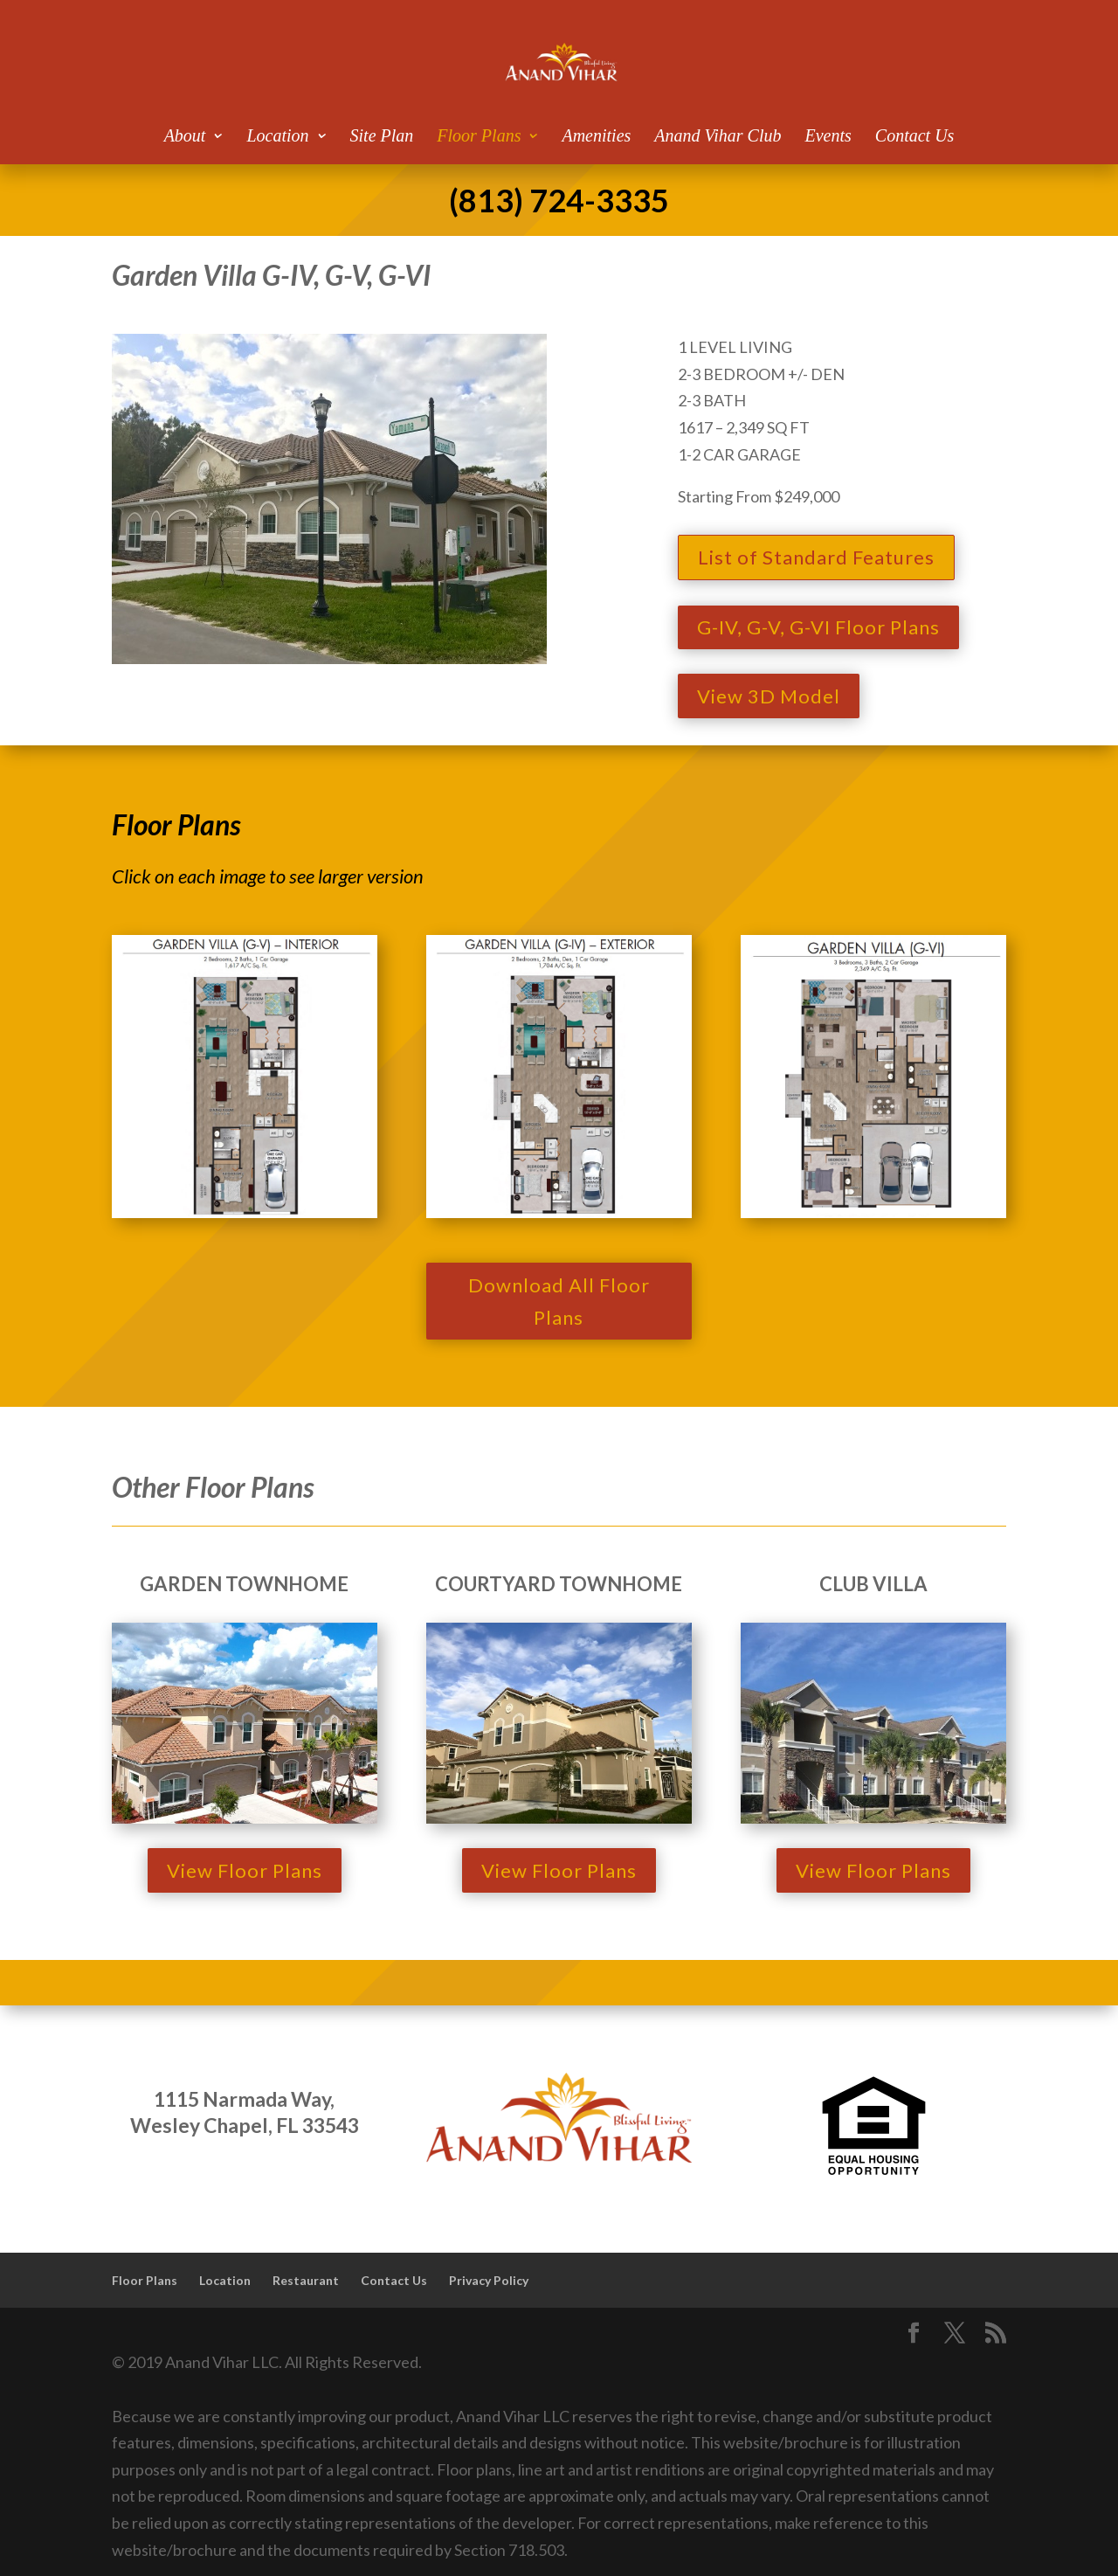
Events (827, 137)
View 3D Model (768, 696)
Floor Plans (479, 137)
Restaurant (306, 2280)
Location (277, 137)
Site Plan (382, 137)
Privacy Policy (488, 2280)
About (185, 137)
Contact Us (915, 137)
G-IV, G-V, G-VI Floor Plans (818, 627)
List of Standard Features (816, 557)
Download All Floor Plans (559, 1301)
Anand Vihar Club (717, 137)
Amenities (596, 137)
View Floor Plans (244, 1870)
